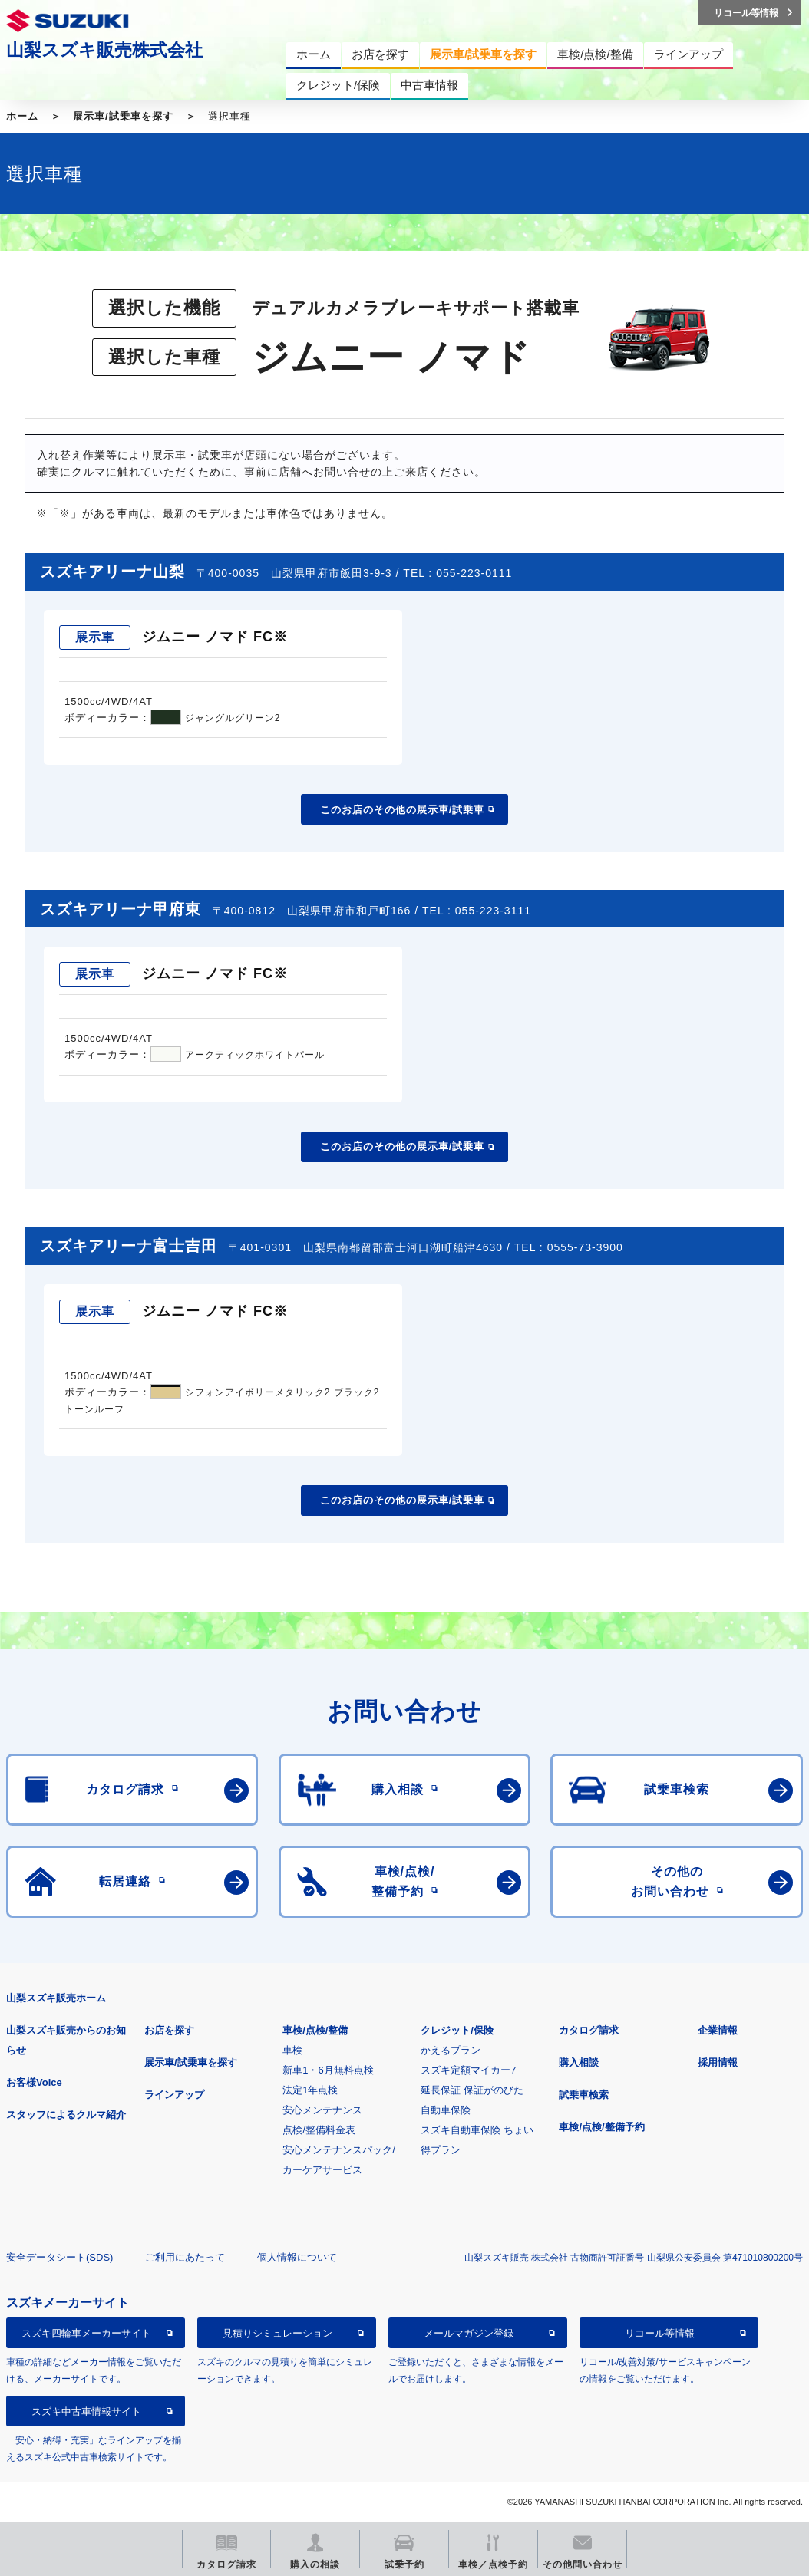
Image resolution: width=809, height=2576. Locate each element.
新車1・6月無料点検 (327, 2070)
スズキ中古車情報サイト (86, 2411)
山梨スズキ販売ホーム (56, 1998)
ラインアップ (174, 2094)
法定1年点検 (310, 2090)
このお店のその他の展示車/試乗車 (402, 809)
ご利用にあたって (185, 2257)
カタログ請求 (589, 2030)
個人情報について (297, 2257)
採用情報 (718, 2062)
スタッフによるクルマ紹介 (66, 2114)
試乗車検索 (584, 2094)
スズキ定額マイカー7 (468, 2070)
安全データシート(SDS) (59, 2257)
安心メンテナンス (322, 2110)
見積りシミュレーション (277, 2333)
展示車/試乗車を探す (123, 116)
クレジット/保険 (457, 2030)
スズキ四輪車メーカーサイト (86, 2333)
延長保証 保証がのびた (472, 2090)
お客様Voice (34, 2082)
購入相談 (579, 2062)
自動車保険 (446, 2110)
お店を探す (169, 2030)
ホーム (22, 116)
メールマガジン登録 (468, 2333)
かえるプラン (450, 2050)
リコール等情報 (660, 2333)
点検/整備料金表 (318, 2130)
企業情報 (718, 2030)
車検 (292, 2050)
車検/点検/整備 (315, 2030)
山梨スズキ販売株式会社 (104, 50)
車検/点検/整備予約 (601, 2127)
